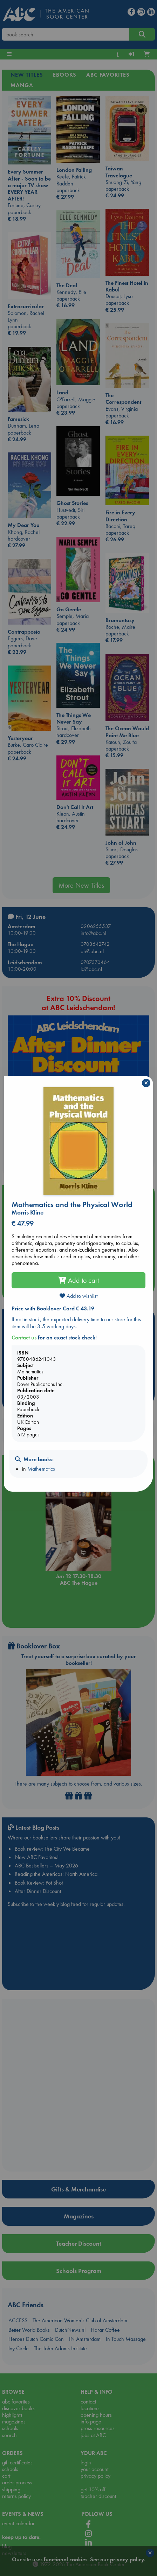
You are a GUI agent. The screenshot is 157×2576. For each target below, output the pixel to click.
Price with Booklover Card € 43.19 (53, 1308)
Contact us (24, 1337)
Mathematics (41, 1468)
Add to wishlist (78, 1296)
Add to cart (78, 1280)
